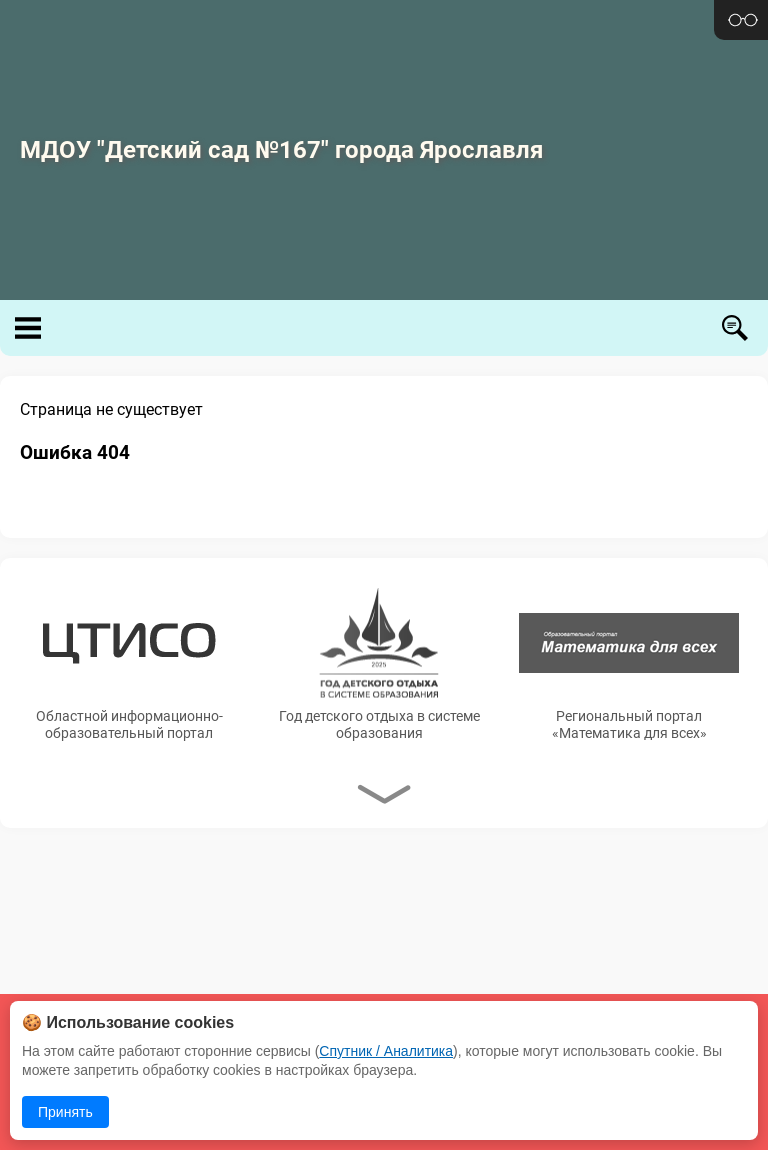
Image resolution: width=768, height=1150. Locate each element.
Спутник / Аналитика (386, 1051)
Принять (65, 1112)
